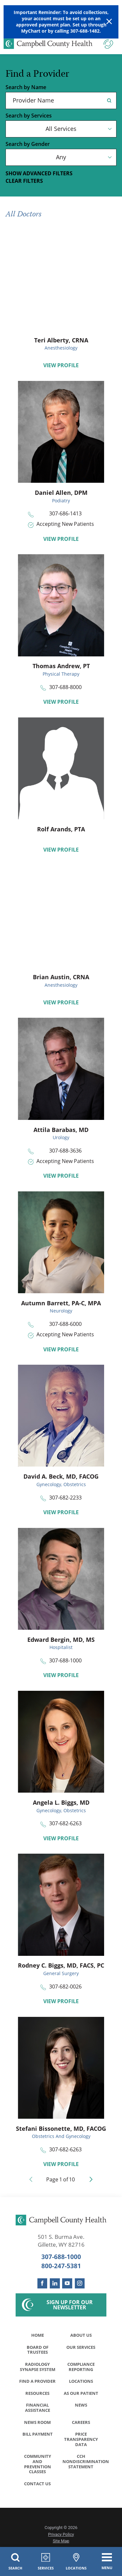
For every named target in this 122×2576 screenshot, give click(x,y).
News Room (37, 2424)
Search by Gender (28, 144)
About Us (81, 2335)
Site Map (61, 2543)
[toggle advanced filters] (61, 173)
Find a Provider (37, 2382)
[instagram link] (80, 2283)
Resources (37, 2394)
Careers (81, 2424)
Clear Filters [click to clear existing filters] (24, 181)
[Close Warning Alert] (109, 21)
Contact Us (37, 2486)
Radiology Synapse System (37, 2367)
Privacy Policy (61, 2536)
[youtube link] (67, 2283)
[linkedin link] (55, 2283)
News (81, 2406)
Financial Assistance (37, 2408)
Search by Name (26, 87)
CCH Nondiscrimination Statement (83, 2463)
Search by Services (29, 115)
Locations (81, 2382)
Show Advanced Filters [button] (39, 173)
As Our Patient (81, 2394)
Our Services (80, 2347)
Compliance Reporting (81, 2367)
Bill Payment (37, 2436)
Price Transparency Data (81, 2441)
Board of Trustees (37, 2349)
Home (37, 2335)
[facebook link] (42, 2283)
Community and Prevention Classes (37, 2466)
